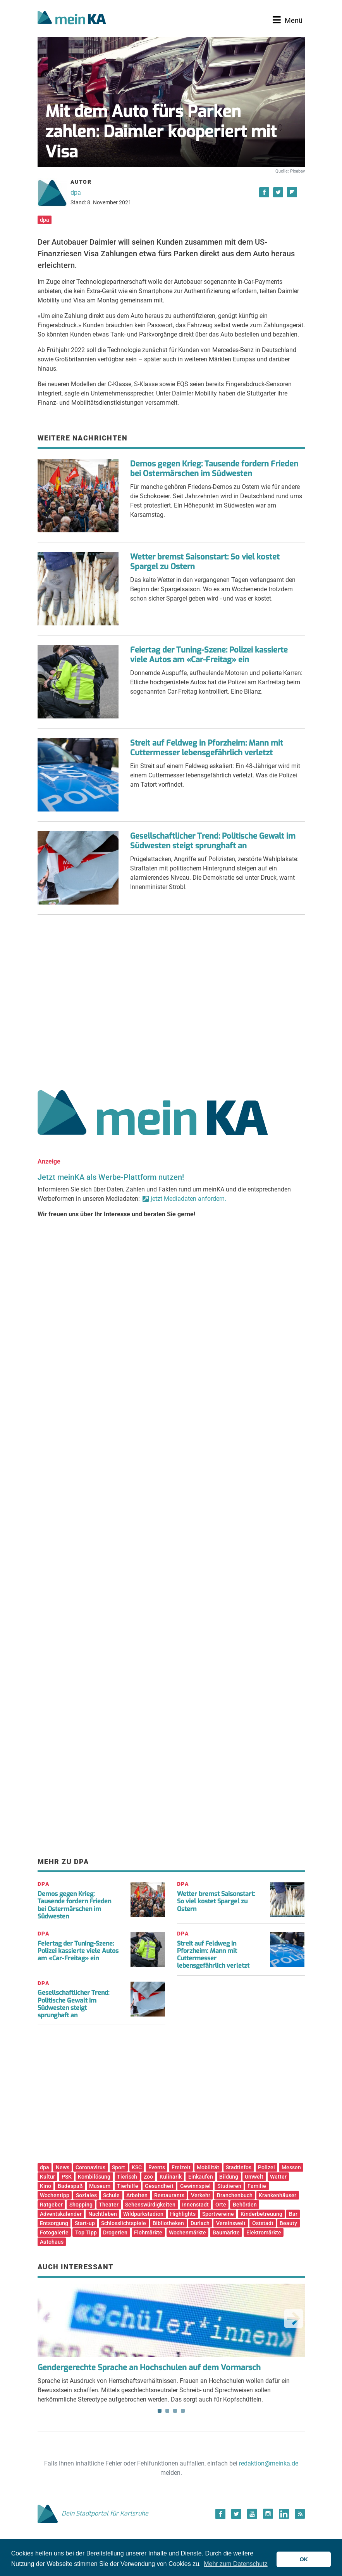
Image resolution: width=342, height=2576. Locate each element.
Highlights (183, 2214)
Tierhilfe (127, 2186)
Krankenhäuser (277, 2195)
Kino (45, 2186)
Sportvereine (218, 2214)
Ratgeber (51, 2204)
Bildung (228, 2177)
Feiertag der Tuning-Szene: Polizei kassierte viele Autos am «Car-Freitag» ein (209, 655)
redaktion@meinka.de (268, 2463)
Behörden (245, 2204)
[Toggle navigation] (287, 20)
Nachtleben (102, 2214)
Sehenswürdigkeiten (150, 2204)
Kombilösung (94, 2177)
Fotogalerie (54, 2232)
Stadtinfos (238, 2167)
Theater (109, 2204)
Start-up (85, 2223)
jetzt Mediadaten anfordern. (188, 1198)
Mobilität (208, 2167)
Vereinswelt (231, 2223)
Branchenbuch (235, 2195)
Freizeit (181, 2167)
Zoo (148, 2177)
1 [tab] (160, 2411)
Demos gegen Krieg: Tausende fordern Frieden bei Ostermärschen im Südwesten (214, 469)
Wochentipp (54, 2195)
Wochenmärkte (187, 2232)
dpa (75, 192)
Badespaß (70, 2186)
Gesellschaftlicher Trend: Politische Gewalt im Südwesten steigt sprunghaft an (213, 841)
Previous (49, 2318)
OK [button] (303, 2559)
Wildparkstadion (143, 2214)
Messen (291, 2167)
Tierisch (127, 2177)
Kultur (47, 2177)
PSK (67, 2177)
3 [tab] (175, 2411)
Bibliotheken (168, 2223)
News (62, 2167)
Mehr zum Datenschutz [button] (236, 2563)
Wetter (278, 2177)
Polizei (266, 2167)
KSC (137, 2167)
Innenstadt (195, 2204)
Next (293, 2318)
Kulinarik (171, 2177)
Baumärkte (226, 2232)
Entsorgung (54, 2223)
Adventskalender (61, 2214)
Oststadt (262, 2223)
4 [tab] (183, 2411)
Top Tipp (86, 2232)
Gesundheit (159, 2186)
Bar (293, 2214)
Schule (111, 2195)
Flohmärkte (148, 2232)
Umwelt (254, 2177)
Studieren (229, 2186)
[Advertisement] (171, 999)
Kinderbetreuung (261, 2214)
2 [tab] (167, 2411)
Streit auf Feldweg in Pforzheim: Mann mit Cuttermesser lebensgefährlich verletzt (206, 748)
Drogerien (115, 2232)
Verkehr (200, 2195)
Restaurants (169, 2195)
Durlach (200, 2223)
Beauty (288, 2223)
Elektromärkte (263, 2232)
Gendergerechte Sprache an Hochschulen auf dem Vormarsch (149, 2367)
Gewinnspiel (195, 2186)
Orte (220, 2204)
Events (156, 2167)
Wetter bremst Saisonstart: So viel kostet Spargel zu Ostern (205, 562)
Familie (256, 2186)
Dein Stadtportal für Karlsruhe (93, 2513)
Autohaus (52, 2242)
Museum (99, 2186)
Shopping (81, 2204)
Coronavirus (90, 2167)
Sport (118, 2167)
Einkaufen (200, 2177)
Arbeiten (137, 2195)
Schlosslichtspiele (123, 2223)
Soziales (86, 2195)
